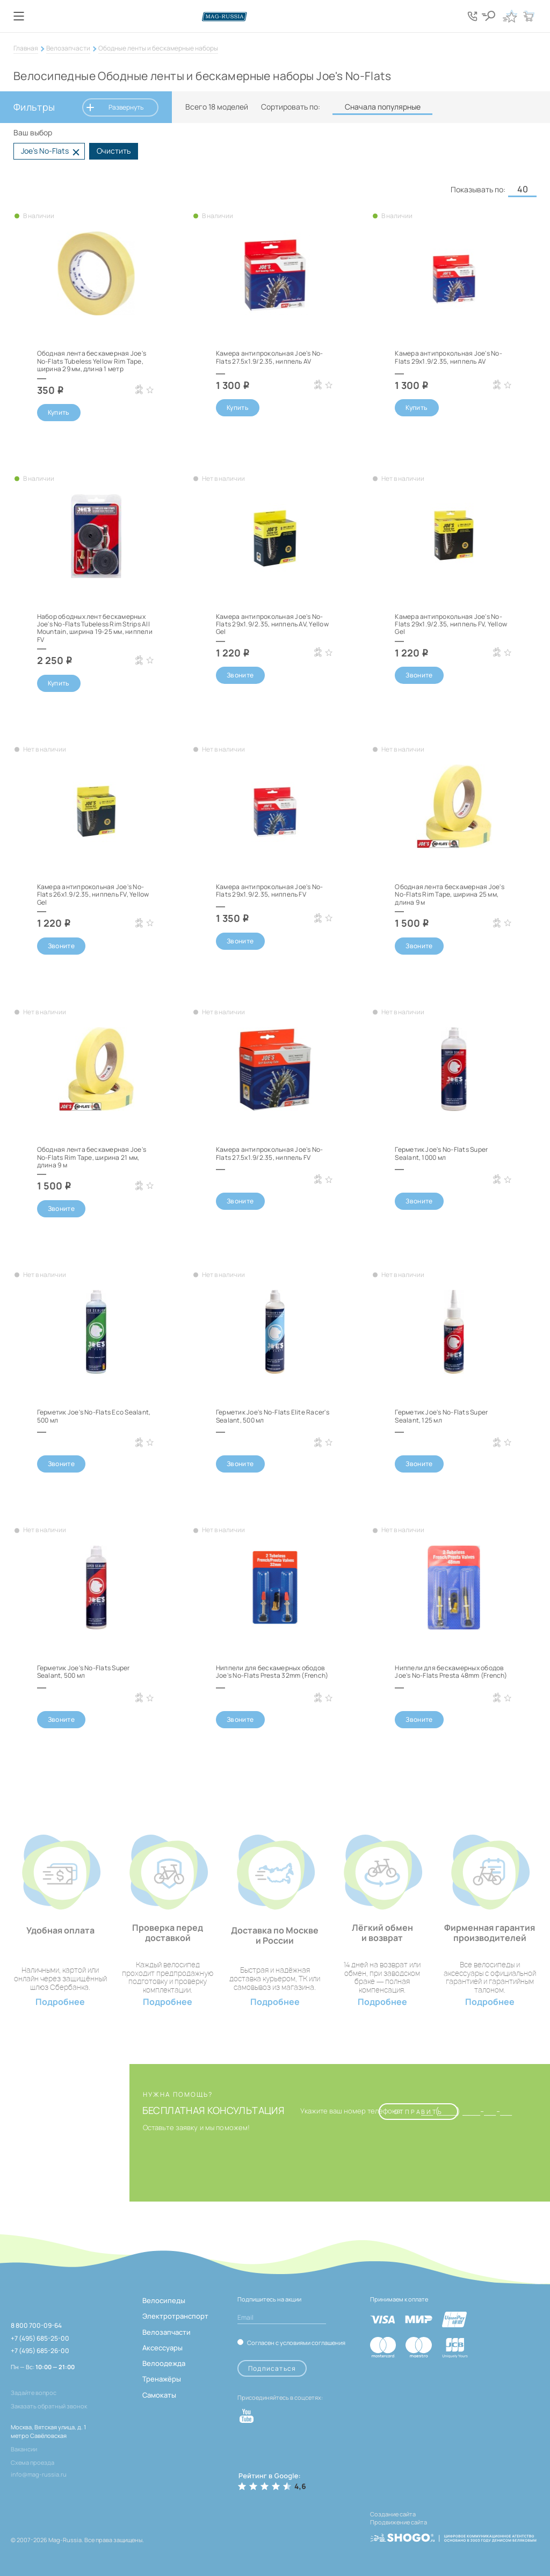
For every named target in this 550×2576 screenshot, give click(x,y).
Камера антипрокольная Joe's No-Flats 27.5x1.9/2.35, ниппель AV (269, 357)
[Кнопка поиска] (491, 16)
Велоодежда (163, 2363)
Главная (25, 48)
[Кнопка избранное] (510, 16)
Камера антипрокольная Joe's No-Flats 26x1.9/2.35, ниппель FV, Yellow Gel (93, 894)
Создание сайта (393, 2513)
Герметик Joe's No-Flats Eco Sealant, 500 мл (94, 1416)
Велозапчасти (68, 48)
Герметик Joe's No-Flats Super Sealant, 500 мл (83, 1671)
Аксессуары (162, 2348)
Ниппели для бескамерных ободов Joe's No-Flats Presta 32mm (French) (272, 1671)
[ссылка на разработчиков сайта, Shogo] (453, 2532)
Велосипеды (163, 2300)
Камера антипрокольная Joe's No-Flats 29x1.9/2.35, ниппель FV (269, 890)
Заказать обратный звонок (49, 2406)
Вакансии (24, 2449)
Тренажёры (161, 2379)
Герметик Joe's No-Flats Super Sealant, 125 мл (441, 1416)
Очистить (114, 151)
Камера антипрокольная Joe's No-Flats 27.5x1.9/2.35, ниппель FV (269, 1153)
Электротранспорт (175, 2316)
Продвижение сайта (398, 2520)
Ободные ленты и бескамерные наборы (158, 48)
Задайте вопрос (33, 2392)
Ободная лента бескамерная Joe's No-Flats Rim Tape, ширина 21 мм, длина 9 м (91, 1157)
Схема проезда (32, 2462)
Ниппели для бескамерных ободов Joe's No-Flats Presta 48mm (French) (451, 1671)
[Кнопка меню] (19, 16)
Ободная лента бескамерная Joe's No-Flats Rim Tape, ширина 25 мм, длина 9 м (449, 894)
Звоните (240, 675)
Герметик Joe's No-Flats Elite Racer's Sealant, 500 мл (272, 1416)
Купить (59, 412)
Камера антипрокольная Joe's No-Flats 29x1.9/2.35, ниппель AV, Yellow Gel (272, 624)
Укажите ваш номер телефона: (351, 2111)
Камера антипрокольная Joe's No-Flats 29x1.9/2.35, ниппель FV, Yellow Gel (451, 624)
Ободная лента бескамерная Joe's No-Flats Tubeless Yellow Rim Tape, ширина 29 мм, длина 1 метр (91, 361)
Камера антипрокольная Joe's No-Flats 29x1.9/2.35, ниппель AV (448, 357)
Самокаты (159, 2395)
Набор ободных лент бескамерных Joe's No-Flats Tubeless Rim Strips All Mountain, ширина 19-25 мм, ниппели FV (95, 628)
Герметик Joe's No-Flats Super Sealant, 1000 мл (441, 1153)
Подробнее (60, 2002)
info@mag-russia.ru (39, 2474)
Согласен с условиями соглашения (296, 2342)
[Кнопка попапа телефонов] (475, 16)
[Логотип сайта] (275, 16)
